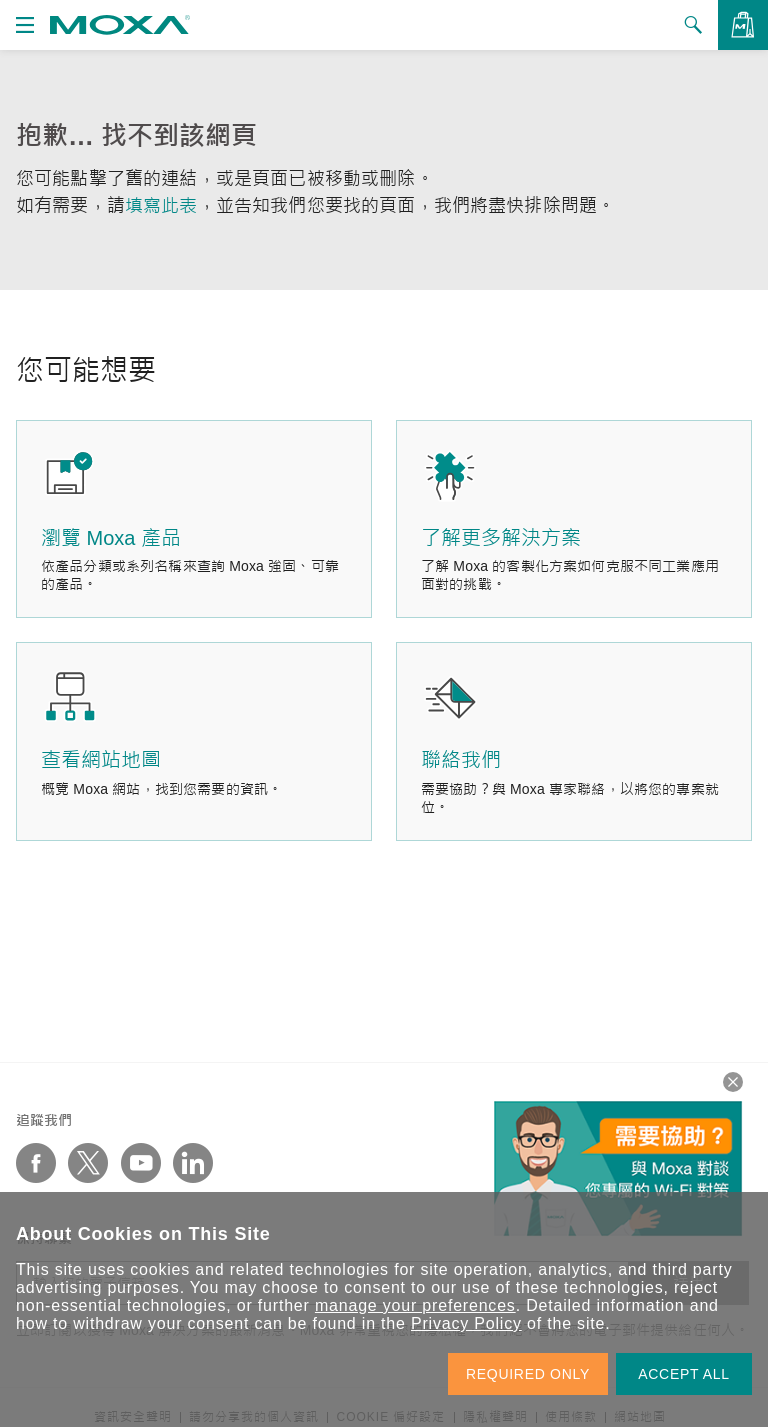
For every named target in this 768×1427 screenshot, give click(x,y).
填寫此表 (161, 206)
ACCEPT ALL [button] (684, 1374)
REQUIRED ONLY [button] (528, 1374)
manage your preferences (415, 1305)
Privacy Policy (466, 1323)
